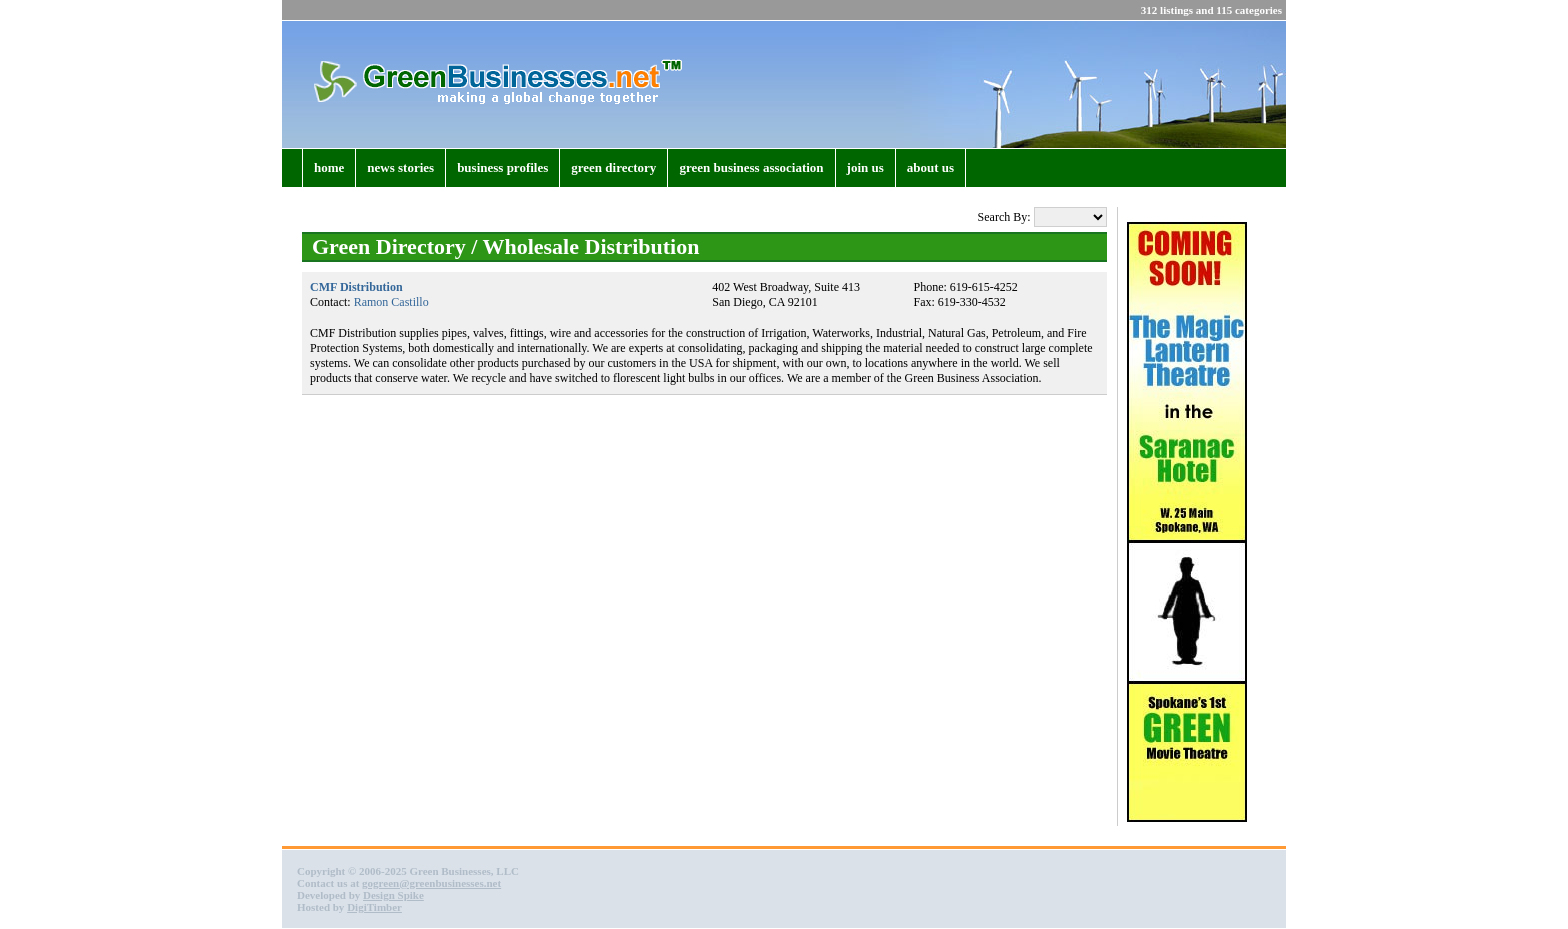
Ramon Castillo (391, 302)
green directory (613, 167)
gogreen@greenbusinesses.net (431, 883)
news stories (400, 167)
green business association (751, 167)
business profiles (502, 167)
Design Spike (393, 895)
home (329, 167)
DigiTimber (374, 907)
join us (865, 167)
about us (930, 167)
